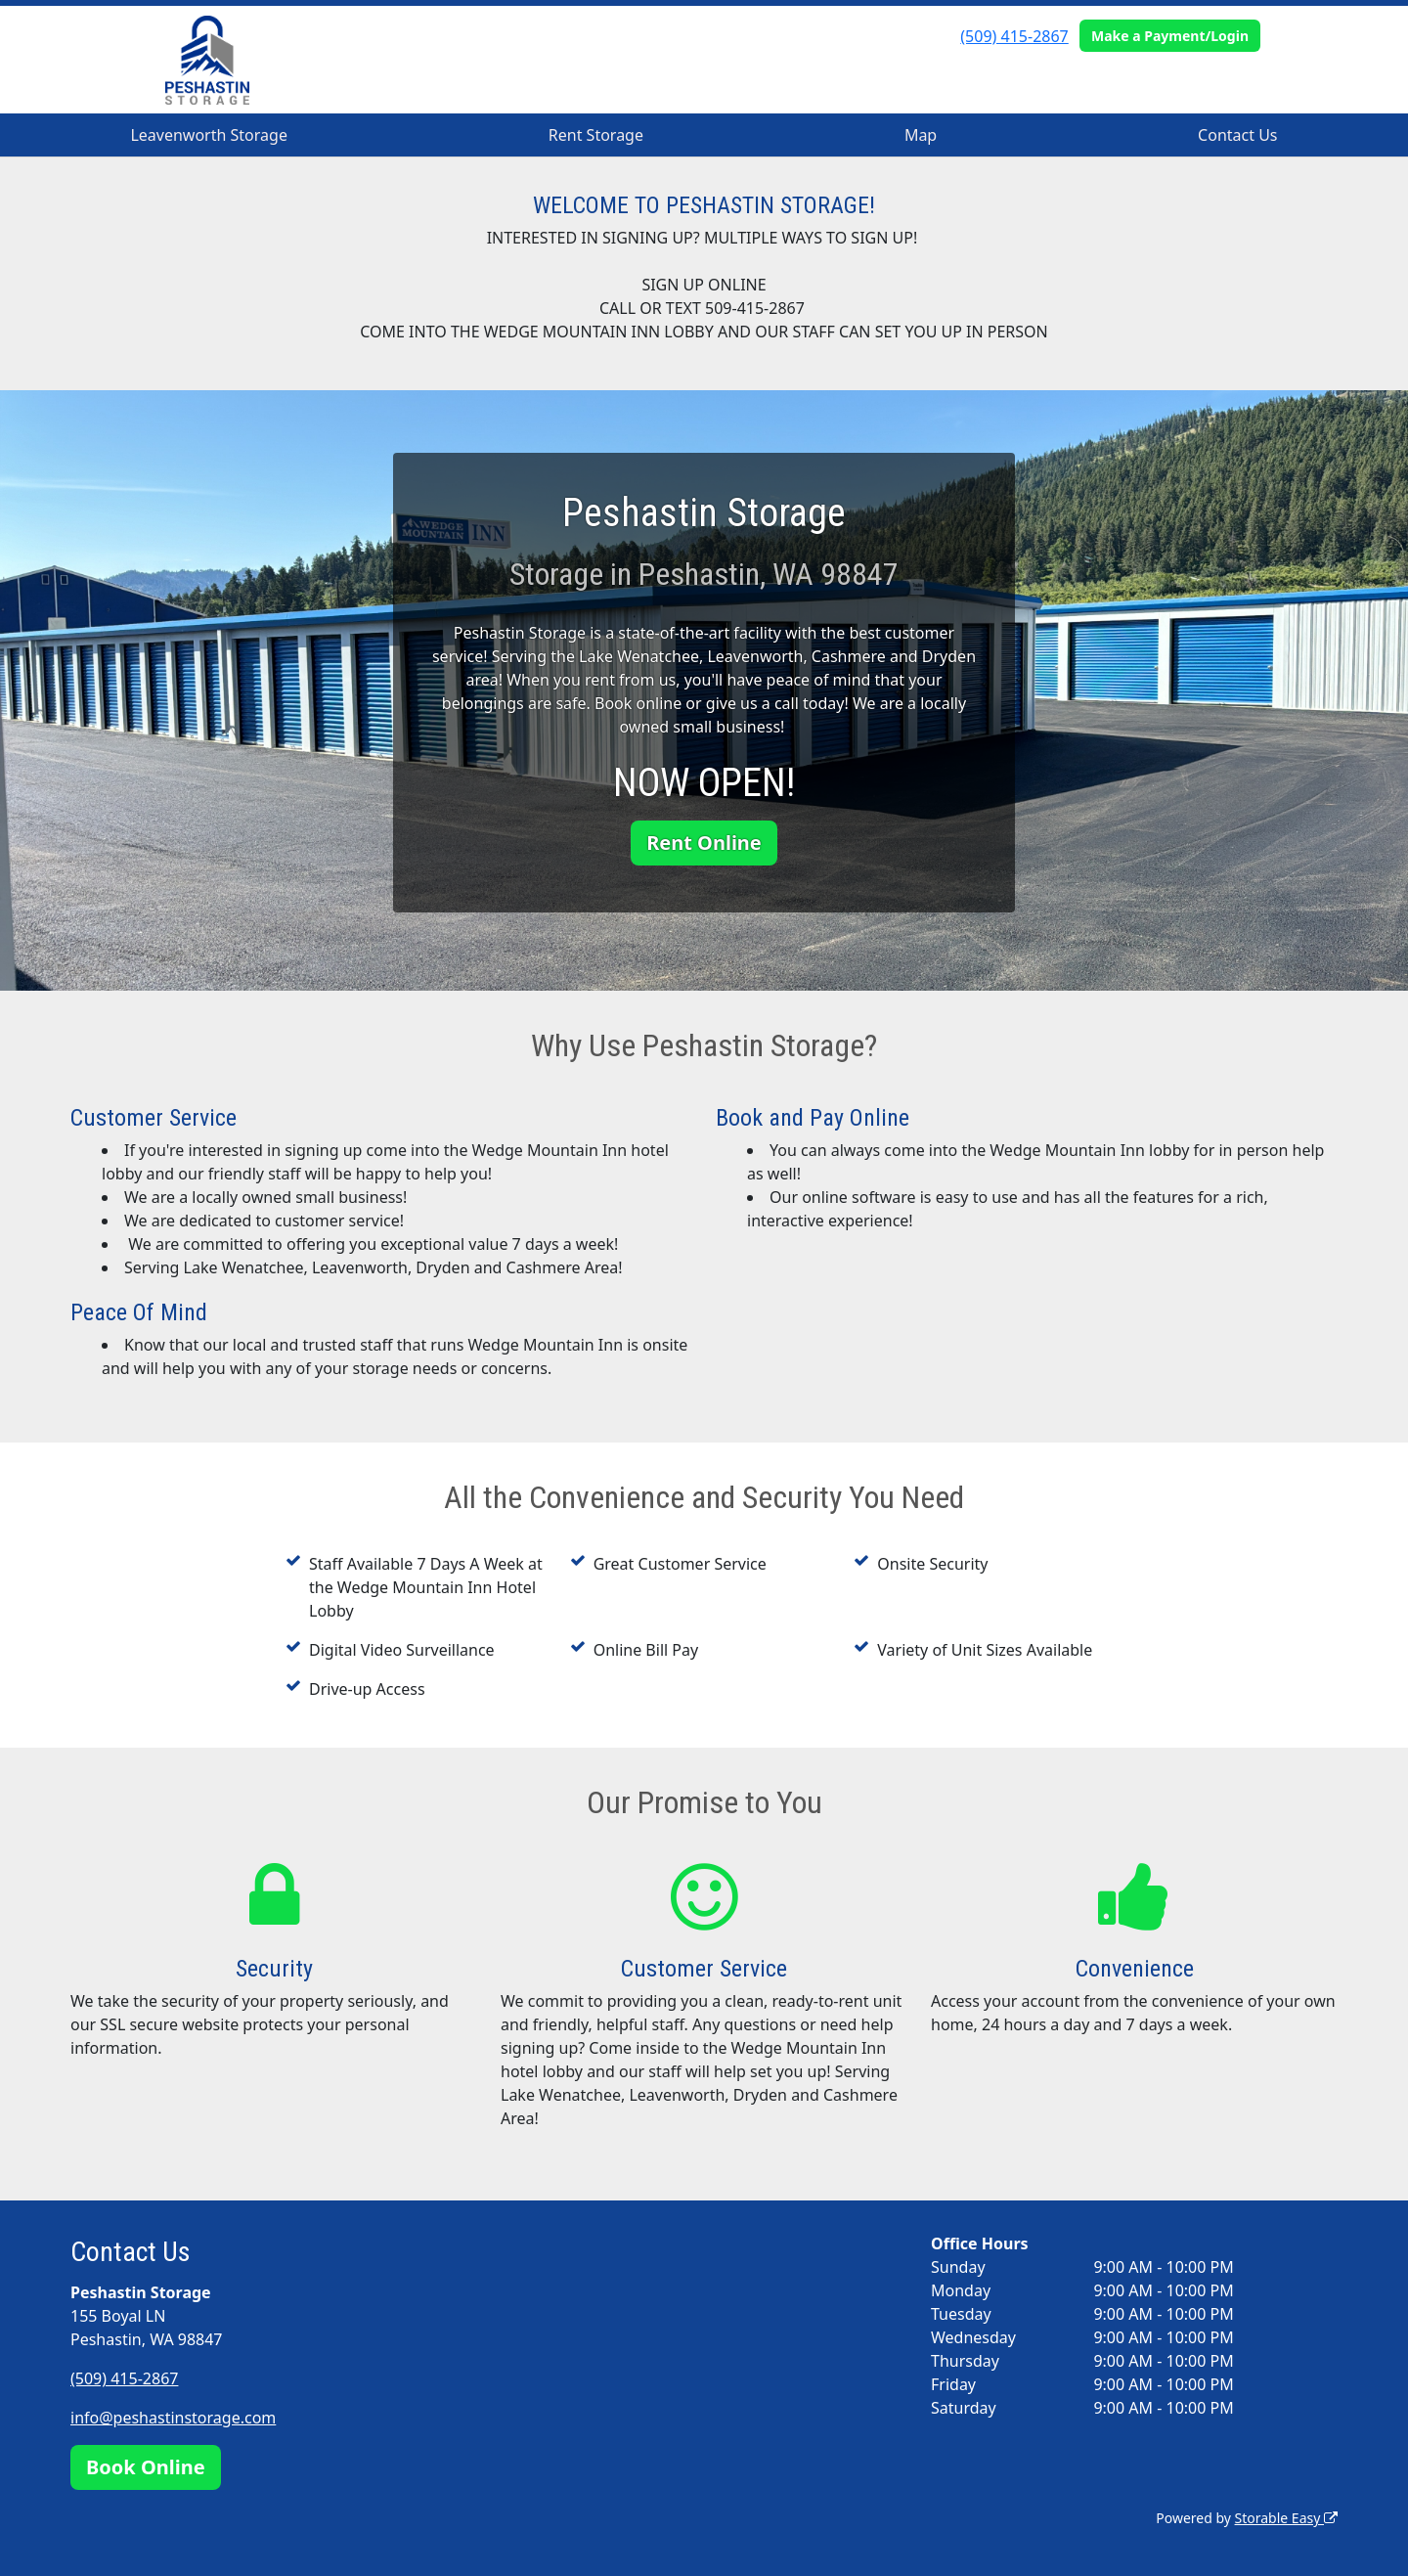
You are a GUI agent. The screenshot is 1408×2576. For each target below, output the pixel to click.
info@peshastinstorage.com (173, 2417)
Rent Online (704, 842)
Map (920, 135)
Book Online (145, 2467)
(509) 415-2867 (1014, 36)
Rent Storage (596, 135)
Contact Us (1237, 135)
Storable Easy (1286, 2518)
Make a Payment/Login (1170, 35)
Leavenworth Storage (208, 135)
